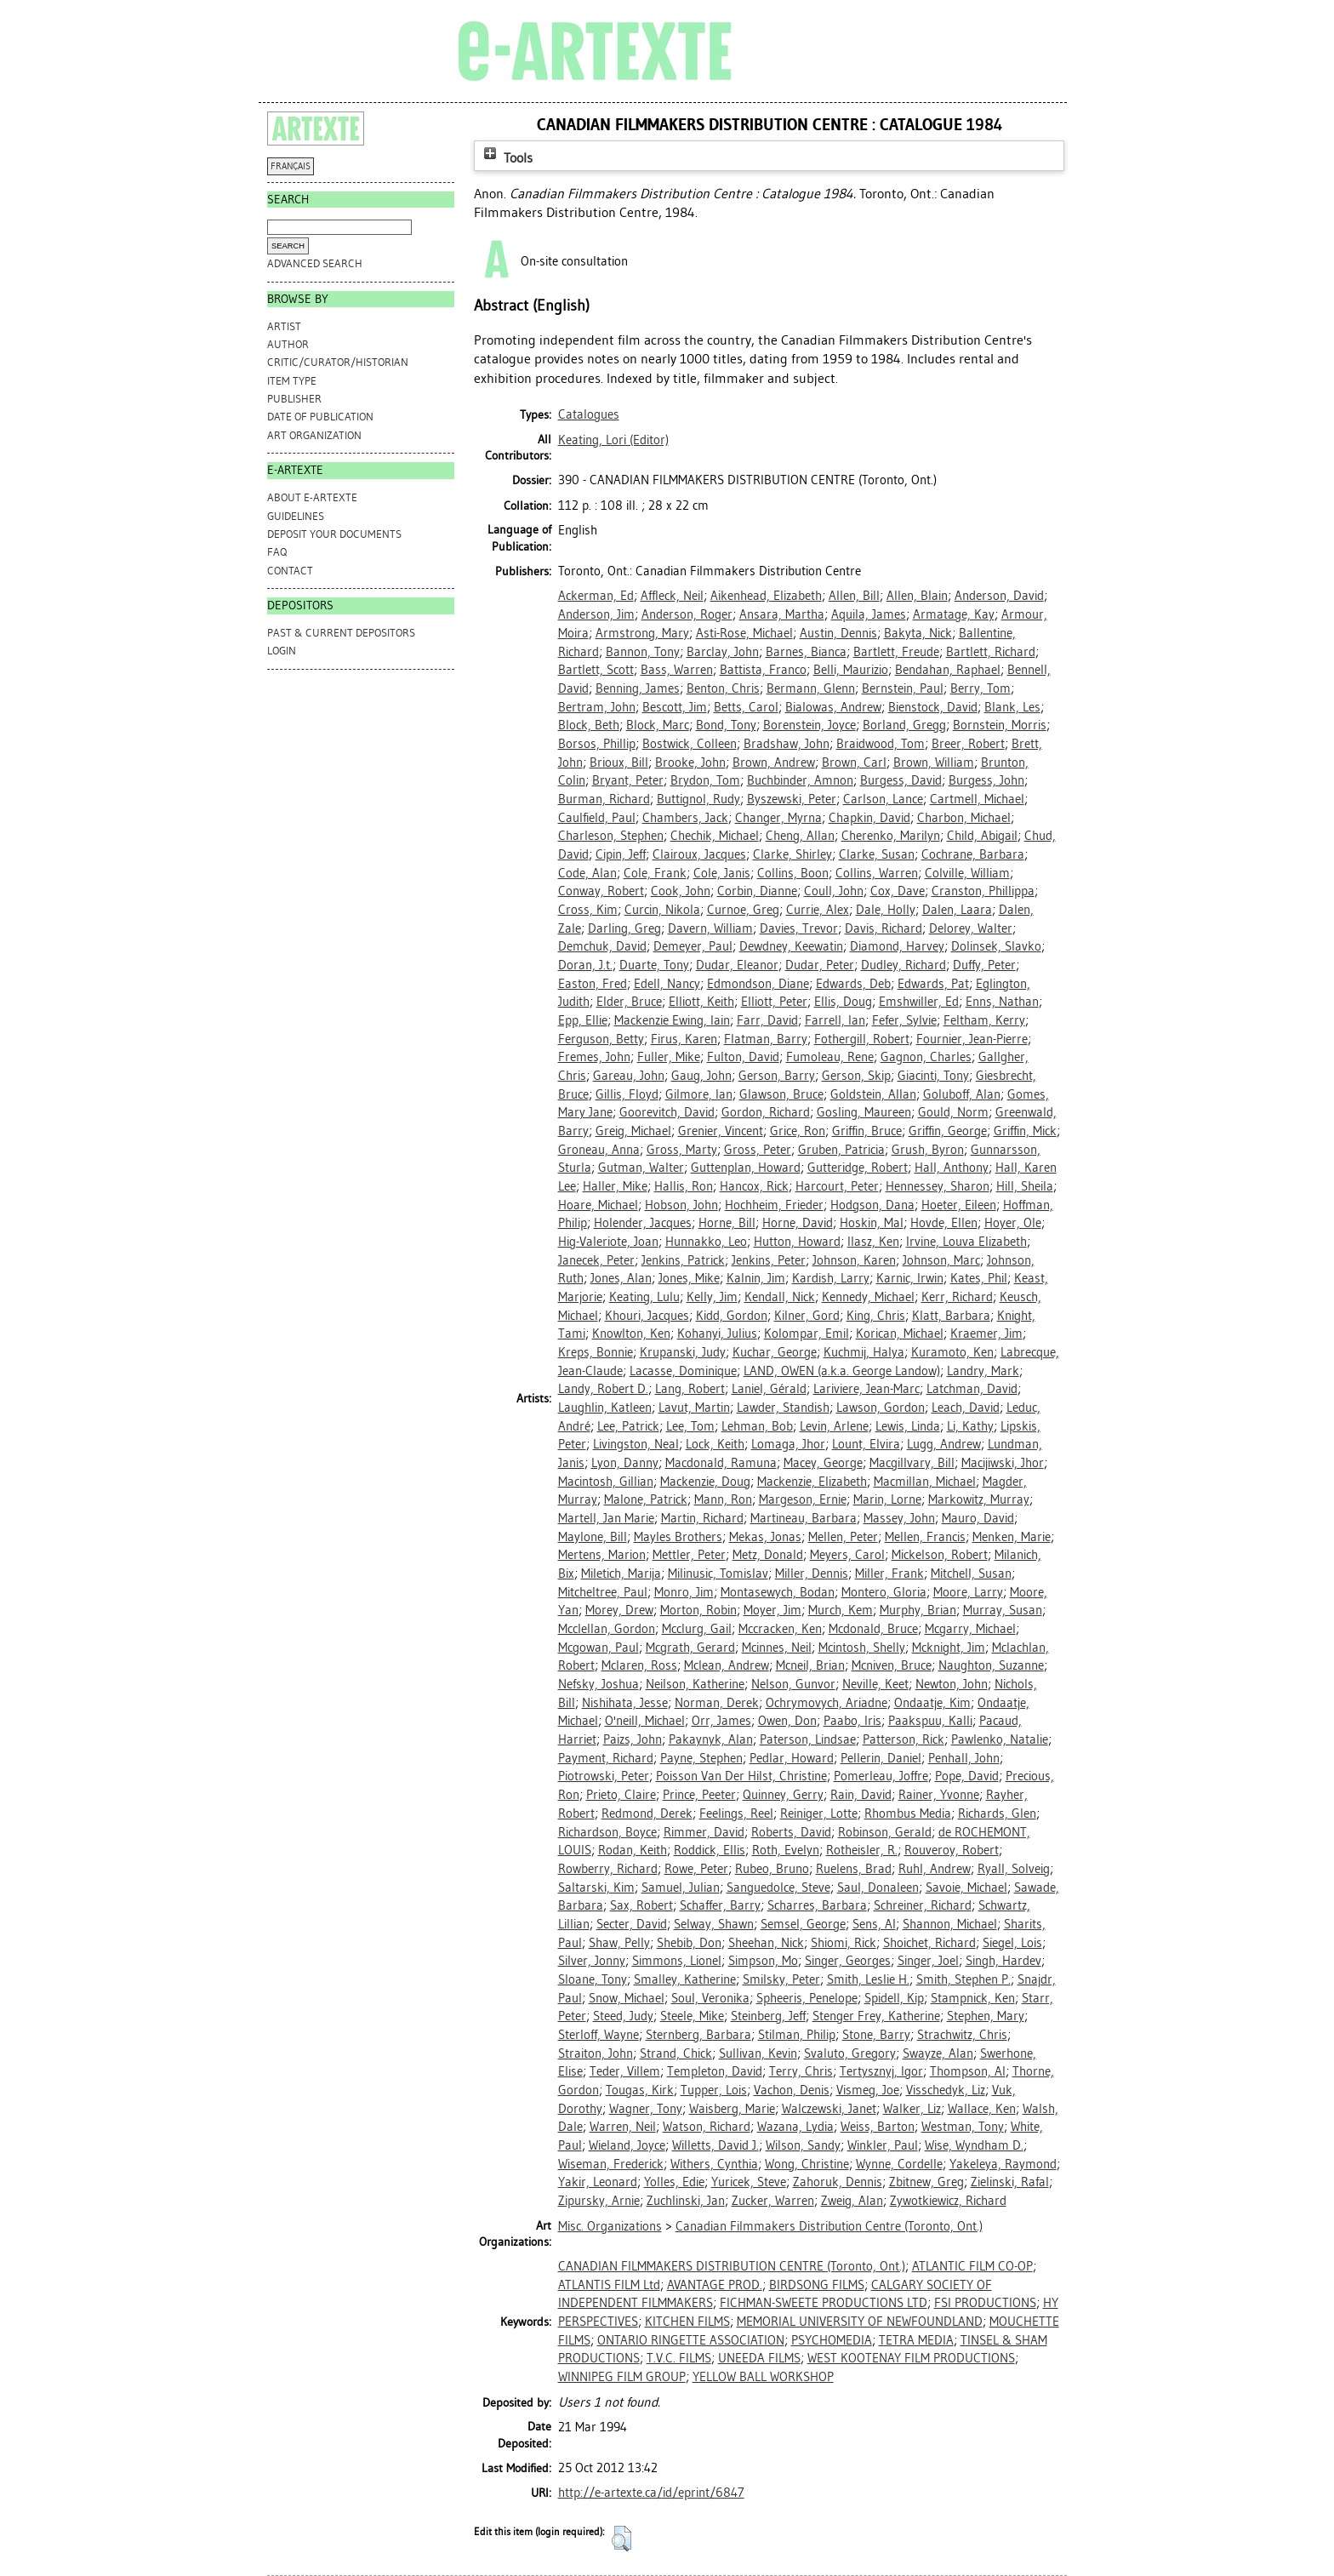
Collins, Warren (876, 873)
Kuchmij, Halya (864, 1352)
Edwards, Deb (853, 983)
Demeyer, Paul (693, 946)
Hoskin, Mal (872, 1223)
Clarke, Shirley (792, 854)
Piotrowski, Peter (603, 1776)
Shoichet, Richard (929, 1943)
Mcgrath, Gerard (690, 1647)
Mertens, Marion (602, 1554)
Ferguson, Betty (601, 1039)
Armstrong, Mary (642, 633)
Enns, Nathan (1002, 1001)
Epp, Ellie (582, 1020)
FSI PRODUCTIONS (985, 2302)
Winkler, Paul (882, 2145)
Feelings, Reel (736, 1813)
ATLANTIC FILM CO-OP (972, 2266)
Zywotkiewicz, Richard (948, 2200)
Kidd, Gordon (731, 1315)
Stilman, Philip (796, 2034)
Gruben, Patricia (841, 1149)
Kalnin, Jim (756, 1278)
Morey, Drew (619, 1610)
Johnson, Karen (854, 1260)
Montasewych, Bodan (778, 1592)
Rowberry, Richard (608, 1868)
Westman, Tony (962, 2126)
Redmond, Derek (647, 1813)
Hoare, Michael (598, 1205)
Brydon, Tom (705, 780)
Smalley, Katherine (685, 1979)
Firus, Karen (684, 1039)
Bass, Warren (677, 669)
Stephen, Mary (985, 2016)
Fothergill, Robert (861, 1039)
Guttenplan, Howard (746, 1167)
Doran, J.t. (585, 965)
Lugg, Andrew (944, 1444)
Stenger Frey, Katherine (876, 2016)
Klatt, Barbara (951, 1315)
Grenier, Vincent (720, 1131)
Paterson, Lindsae (808, 1739)
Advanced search (314, 263)
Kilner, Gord (807, 1315)
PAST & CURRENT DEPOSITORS (341, 632)
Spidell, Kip (894, 1998)
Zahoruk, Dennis (837, 2182)
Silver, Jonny (591, 1960)
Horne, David (797, 1223)
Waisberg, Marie (732, 2108)
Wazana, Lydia (795, 2126)
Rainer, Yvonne (938, 1794)
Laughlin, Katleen (605, 1407)
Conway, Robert (601, 891)
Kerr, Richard (957, 1297)
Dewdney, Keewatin (791, 946)
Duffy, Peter (984, 965)
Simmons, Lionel (676, 1960)
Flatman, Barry (765, 1039)
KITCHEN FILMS (687, 2321)
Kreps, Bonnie (595, 1352)
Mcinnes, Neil (777, 1647)
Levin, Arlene (834, 1426)
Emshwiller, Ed (919, 1001)
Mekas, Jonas (765, 1537)
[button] (621, 2539)
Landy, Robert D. (603, 1389)
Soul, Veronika (710, 1998)
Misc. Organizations (610, 2226)
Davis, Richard (883, 928)
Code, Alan (587, 873)
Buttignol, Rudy (698, 799)
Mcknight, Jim (948, 1647)
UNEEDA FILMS (759, 2358)
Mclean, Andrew (726, 1665)
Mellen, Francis (925, 1537)
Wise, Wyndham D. (974, 2145)
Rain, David (861, 1794)
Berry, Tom (980, 688)
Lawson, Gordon (880, 1407)
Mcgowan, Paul (598, 1647)
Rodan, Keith (632, 1850)
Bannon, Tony (643, 652)
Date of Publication (320, 416)
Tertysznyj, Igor (881, 2071)
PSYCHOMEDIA (831, 2340)
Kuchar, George (775, 1352)
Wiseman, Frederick (611, 2164)
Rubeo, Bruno (772, 1868)
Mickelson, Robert (940, 1554)
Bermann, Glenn (811, 688)
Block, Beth (588, 725)
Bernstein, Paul (902, 688)
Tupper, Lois (714, 2090)
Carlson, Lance (883, 799)
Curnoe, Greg (743, 909)
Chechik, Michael (714, 835)
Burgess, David (901, 780)
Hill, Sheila (1024, 1186)
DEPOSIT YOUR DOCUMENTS (334, 534)
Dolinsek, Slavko (996, 946)
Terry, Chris (801, 2071)
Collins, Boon (793, 873)
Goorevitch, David (667, 1112)
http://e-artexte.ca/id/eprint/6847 (651, 2492)
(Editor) (613, 440)
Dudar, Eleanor (737, 965)
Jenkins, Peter (769, 1260)
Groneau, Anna (599, 1149)
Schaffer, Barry (720, 1905)
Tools (506, 158)
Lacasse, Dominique (683, 1371)
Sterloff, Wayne (598, 2034)
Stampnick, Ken (973, 1998)
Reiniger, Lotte (819, 1813)
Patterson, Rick (903, 1739)
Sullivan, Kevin (758, 2053)
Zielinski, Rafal (1010, 2182)
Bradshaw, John (786, 743)
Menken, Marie (1011, 1537)
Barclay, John (723, 652)
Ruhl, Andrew (934, 1868)
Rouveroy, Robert (951, 1850)
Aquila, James (868, 614)
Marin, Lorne (887, 1499)
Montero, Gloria (883, 1592)
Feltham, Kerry (984, 1020)
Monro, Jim (684, 1592)
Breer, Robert (968, 743)
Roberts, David (791, 1832)
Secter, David (631, 1924)
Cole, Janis (721, 873)
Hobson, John (681, 1205)
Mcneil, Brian (810, 1665)
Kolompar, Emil (806, 1333)
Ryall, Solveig (1014, 1868)
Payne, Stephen (701, 1758)
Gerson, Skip (856, 1075)
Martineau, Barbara (803, 1518)
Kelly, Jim (712, 1297)
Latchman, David (972, 1389)
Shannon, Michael (950, 1924)
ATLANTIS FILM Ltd (609, 2285)
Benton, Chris (723, 688)
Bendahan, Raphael (947, 669)
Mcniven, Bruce (892, 1665)
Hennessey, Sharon (937, 1186)
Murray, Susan (1002, 1610)
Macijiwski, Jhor (1002, 1463)
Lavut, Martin (694, 1407)
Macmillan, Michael (925, 1481)
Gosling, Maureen (864, 1112)
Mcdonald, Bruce (873, 1628)
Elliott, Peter (774, 1001)
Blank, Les (1012, 707)
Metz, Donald (768, 1554)
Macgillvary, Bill (912, 1463)
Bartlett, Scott (596, 669)
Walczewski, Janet (829, 2108)
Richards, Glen (997, 1813)
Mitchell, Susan (971, 1573)
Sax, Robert (641, 1905)
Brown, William (933, 762)
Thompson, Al (968, 2071)
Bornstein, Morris (999, 725)
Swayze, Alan (938, 2053)
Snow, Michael (626, 1998)
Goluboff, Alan (961, 1094)
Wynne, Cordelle (899, 2164)
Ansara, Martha (781, 614)
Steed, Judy (623, 2016)
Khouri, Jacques (647, 1315)
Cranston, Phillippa (983, 891)
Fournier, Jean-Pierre (972, 1039)
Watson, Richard (706, 2126)
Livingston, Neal (636, 1444)
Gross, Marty (682, 1149)
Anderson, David (999, 595)
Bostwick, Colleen (689, 743)
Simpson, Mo (763, 1960)
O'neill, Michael (645, 1720)
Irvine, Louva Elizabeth (966, 1241)
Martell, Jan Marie (606, 1518)
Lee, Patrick (628, 1426)
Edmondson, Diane (758, 983)
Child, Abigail (982, 835)
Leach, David (966, 1407)
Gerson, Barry (776, 1075)
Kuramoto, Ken (952, 1352)
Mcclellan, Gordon (606, 1628)
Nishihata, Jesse (625, 1703)
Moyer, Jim (772, 1610)
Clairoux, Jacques (699, 854)
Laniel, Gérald (769, 1389)
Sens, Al (874, 1924)
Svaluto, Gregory (850, 2053)
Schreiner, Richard (923, 1905)
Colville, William (967, 873)
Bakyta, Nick (918, 633)
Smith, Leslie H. (868, 1979)
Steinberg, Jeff (768, 2016)
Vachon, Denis (791, 2090)
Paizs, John (632, 1739)
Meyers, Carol (847, 1554)
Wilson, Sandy (803, 2145)
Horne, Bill (726, 1223)
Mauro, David (978, 1518)
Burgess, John (986, 780)
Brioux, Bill (619, 762)
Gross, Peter (757, 1149)
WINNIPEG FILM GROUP (622, 2377)
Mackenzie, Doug (705, 1481)
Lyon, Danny (624, 1463)
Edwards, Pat (933, 983)
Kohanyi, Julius (717, 1333)
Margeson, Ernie (803, 1499)
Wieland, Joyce (627, 2145)
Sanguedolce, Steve (778, 1887)
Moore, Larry (968, 1592)
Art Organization (314, 435)
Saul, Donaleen (878, 1887)
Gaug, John (701, 1075)
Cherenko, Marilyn (890, 835)
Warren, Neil (623, 2126)
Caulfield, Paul (597, 817)
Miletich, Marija (621, 1573)
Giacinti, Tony (933, 1075)
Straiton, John (595, 2053)
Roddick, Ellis (709, 1850)
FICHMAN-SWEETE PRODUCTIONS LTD (823, 2302)
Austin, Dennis (838, 633)
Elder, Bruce (629, 1001)
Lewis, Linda (907, 1426)
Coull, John (834, 891)
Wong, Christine (807, 2164)
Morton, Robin (698, 1610)
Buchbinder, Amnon (800, 780)
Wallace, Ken (982, 2108)
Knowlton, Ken (631, 1333)
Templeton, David (714, 2071)
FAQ (277, 551)
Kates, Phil (978, 1278)
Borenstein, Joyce (809, 725)
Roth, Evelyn (785, 1850)
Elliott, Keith (701, 1001)
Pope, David (967, 1776)
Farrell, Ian (835, 1020)
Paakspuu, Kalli (930, 1720)
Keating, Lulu (644, 1297)
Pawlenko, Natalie (999, 1739)
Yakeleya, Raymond (1003, 2164)
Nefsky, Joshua (598, 1684)
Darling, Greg (624, 928)
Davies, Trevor (799, 928)
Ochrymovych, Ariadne (826, 1703)
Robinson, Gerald (885, 1832)
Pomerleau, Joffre (881, 1776)
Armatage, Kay (954, 614)
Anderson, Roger (687, 614)
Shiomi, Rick (843, 1943)
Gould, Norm (953, 1112)
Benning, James (638, 688)
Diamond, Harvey (897, 946)
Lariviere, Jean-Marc (866, 1389)
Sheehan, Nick (766, 1943)
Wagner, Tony (645, 2108)
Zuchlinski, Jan (686, 2200)
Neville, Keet (875, 1684)
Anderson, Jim (596, 614)
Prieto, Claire (621, 1794)
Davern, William (710, 928)
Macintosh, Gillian (605, 1481)
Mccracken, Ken (780, 1628)
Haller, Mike (615, 1186)
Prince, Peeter (699, 1794)
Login (281, 650)
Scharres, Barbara (817, 1905)
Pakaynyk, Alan (711, 1739)
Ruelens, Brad (854, 1868)
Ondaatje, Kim (932, 1703)
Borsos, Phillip (597, 743)
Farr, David (767, 1020)
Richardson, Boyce (607, 1832)
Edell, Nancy (667, 983)
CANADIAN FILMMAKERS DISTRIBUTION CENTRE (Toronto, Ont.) (731, 2266)
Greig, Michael (633, 1131)
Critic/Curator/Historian (337, 362)
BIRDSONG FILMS (816, 2285)
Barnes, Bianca (806, 652)
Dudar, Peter (819, 965)
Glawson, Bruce (781, 1094)
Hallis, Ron (683, 1186)
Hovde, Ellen (944, 1223)
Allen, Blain (917, 595)
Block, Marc (657, 725)
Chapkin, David (869, 817)
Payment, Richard (605, 1758)
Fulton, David (743, 1057)
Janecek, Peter (596, 1260)
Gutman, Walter (641, 1167)
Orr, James (721, 1720)
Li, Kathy (970, 1426)
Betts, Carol (746, 707)
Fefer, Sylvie (904, 1020)
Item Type (291, 380)
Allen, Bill (854, 595)
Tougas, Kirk (640, 2090)
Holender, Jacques (643, 1223)
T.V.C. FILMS (679, 2358)
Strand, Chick (676, 2053)
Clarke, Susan (877, 854)
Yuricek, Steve (748, 2182)
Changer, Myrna (778, 817)
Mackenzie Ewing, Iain (672, 1020)
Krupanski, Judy (683, 1352)
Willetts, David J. (715, 2145)
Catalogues (588, 414)
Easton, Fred (592, 983)
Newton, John (951, 1684)
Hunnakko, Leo (706, 1241)
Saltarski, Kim (596, 1887)
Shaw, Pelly (619, 1943)
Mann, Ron (723, 1499)
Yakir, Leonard (597, 2182)
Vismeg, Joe (867, 2090)
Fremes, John (594, 1057)
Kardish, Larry (830, 1278)
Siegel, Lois (1012, 1943)
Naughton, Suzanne (991, 1665)
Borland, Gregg (904, 725)
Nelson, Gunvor (793, 1684)
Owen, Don (787, 1720)
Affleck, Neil (672, 595)
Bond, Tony (726, 725)
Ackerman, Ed (596, 595)
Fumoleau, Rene (830, 1057)
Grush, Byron (928, 1149)
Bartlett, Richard (990, 652)
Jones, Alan (621, 1278)
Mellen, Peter (843, 1537)
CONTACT (290, 570)
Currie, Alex (817, 909)
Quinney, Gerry (783, 1794)
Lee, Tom (690, 1426)
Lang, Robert (690, 1389)
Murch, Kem (840, 1610)
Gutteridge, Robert (857, 1167)
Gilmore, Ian (699, 1094)
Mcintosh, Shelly (861, 1647)
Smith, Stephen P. (963, 1979)
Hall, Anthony (952, 1167)
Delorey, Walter (970, 928)
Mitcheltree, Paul (602, 1592)
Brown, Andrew (774, 762)
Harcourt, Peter (837, 1186)
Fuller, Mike (668, 1057)
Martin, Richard (702, 1518)
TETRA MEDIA (916, 2340)
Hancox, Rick (754, 1186)
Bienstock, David (933, 707)
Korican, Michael (899, 1333)
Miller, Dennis (811, 1573)
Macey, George (823, 1463)
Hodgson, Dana (872, 1205)
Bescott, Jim (674, 707)
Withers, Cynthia (714, 2164)
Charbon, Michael (964, 817)
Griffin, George (948, 1131)
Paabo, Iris (852, 1720)
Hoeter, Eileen (958, 1205)
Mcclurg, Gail (697, 1628)
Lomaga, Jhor (788, 1444)
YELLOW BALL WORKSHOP (763, 2377)
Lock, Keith (715, 1444)
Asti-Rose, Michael (744, 633)
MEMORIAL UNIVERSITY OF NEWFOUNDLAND (860, 2321)
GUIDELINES (295, 516)
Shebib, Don (689, 1943)
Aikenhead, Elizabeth (766, 595)
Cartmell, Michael (977, 799)
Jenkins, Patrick (683, 1260)
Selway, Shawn (714, 1924)
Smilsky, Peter (781, 1979)
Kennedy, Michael (868, 1297)
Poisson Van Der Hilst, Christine (741, 1776)
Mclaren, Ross (639, 1665)
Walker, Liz (912, 2108)
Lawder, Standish (783, 1407)
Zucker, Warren (773, 2200)
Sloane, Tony (592, 1979)
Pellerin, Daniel (881, 1758)
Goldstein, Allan (873, 1094)
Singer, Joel (928, 1960)
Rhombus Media (907, 1813)
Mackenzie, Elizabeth (812, 1481)
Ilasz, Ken (873, 1241)
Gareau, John (628, 1075)
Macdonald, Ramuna (721, 1463)
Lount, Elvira (866, 1444)
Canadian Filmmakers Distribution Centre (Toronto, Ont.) (829, 2226)
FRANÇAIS (291, 166)
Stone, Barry (876, 2034)
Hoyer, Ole (1012, 1223)
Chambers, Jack (685, 817)
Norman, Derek (717, 1703)
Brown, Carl (854, 762)
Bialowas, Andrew (833, 707)
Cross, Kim (588, 909)
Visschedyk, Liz (945, 2090)
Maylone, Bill (592, 1537)
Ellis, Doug (843, 1001)
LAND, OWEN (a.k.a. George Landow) (842, 1371)
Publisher (294, 398)
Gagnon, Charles (926, 1057)
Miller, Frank (889, 1573)
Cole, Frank (655, 873)
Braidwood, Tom (880, 743)
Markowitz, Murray (978, 1499)
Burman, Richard (604, 799)
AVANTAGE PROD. (714, 2285)
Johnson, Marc (941, 1260)
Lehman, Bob (757, 1426)
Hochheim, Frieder (774, 1205)
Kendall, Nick (779, 1297)
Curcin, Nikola (662, 909)
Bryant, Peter (628, 780)
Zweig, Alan (852, 2200)
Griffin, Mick (1025, 1131)
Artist (284, 326)
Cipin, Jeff (621, 854)
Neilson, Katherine (695, 1684)
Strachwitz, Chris (962, 2034)
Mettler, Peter (689, 1554)
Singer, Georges (848, 1960)
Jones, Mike (689, 1278)
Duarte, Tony (654, 965)
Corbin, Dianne (757, 891)
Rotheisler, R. (862, 1850)
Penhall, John (964, 1758)
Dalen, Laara (957, 909)
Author (288, 344)
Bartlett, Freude (896, 652)
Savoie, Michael (966, 1887)
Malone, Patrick (645, 1499)
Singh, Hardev (1003, 1960)
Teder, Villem (625, 2071)
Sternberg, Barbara (698, 2034)
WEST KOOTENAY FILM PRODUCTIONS (911, 2358)
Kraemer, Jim (986, 1333)
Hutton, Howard (797, 1241)
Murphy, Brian (918, 1610)
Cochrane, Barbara (972, 854)
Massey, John (899, 1518)
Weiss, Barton (878, 2126)
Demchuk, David (602, 946)
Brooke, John (690, 762)
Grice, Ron (797, 1131)
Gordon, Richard (765, 1112)
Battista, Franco (763, 669)
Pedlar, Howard (792, 1758)
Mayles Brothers (678, 1537)
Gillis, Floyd (627, 1094)
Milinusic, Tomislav (718, 1573)
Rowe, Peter (696, 1868)
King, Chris (876, 1315)
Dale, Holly (885, 909)
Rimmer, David (704, 1832)
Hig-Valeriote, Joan (608, 1241)
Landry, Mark (983, 1371)
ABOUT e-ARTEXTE (312, 497)
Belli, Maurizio (850, 669)
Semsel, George (803, 1924)
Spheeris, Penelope (807, 1998)
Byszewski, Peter (791, 799)
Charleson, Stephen (611, 835)
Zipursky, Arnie (599, 2200)
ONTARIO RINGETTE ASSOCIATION (690, 2340)
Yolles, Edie (674, 2182)
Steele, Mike (692, 2016)
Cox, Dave (897, 891)
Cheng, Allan (800, 835)
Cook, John (680, 891)
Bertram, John (597, 707)
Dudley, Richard (903, 965)
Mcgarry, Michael (970, 1628)
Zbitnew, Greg (926, 2182)
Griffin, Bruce (867, 1131)
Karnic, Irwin (909, 1278)
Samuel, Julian (680, 1887)
